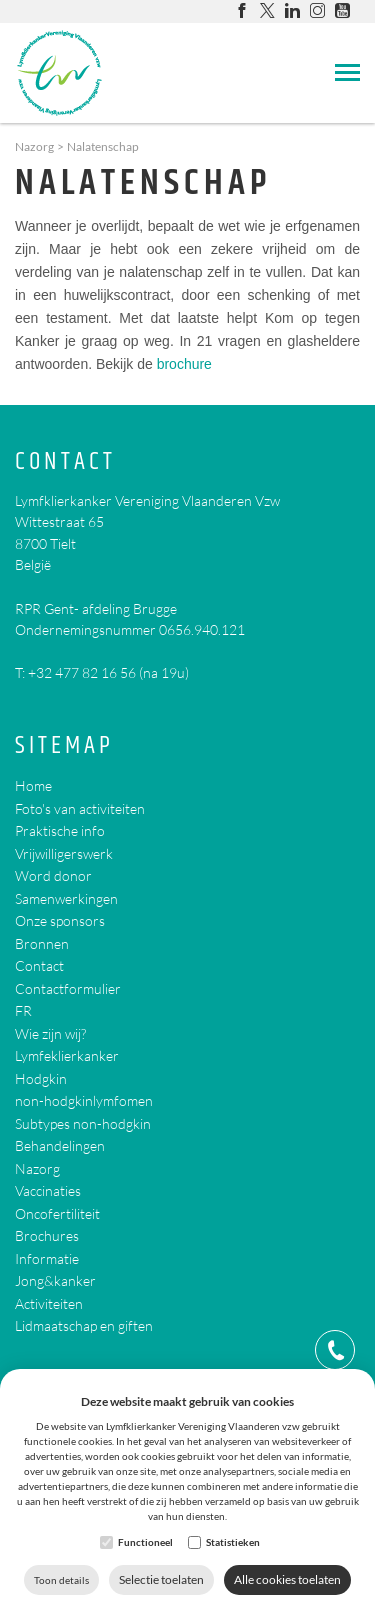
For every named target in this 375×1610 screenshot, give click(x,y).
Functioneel (145, 1542)
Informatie (47, 1258)
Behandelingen (60, 1145)
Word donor (53, 875)
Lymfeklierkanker (67, 1055)
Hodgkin (41, 1078)
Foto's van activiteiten (80, 808)
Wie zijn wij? (50, 1033)
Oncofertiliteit (57, 1213)
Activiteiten (49, 1303)
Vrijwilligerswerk (64, 853)
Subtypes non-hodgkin (83, 1123)
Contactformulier (68, 988)
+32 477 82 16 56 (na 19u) (108, 672)
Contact (65, 462)
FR (23, 1010)
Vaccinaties (48, 1190)
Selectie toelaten (161, 1579)
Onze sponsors (60, 920)
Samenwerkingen (66, 898)
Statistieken (233, 1542)
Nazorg (34, 146)
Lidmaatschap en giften (84, 1325)
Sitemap (64, 746)
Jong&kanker (55, 1280)
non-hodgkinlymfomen (84, 1100)
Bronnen (42, 943)
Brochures (47, 1235)
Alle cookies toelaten (287, 1579)
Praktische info (60, 830)
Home (33, 785)
